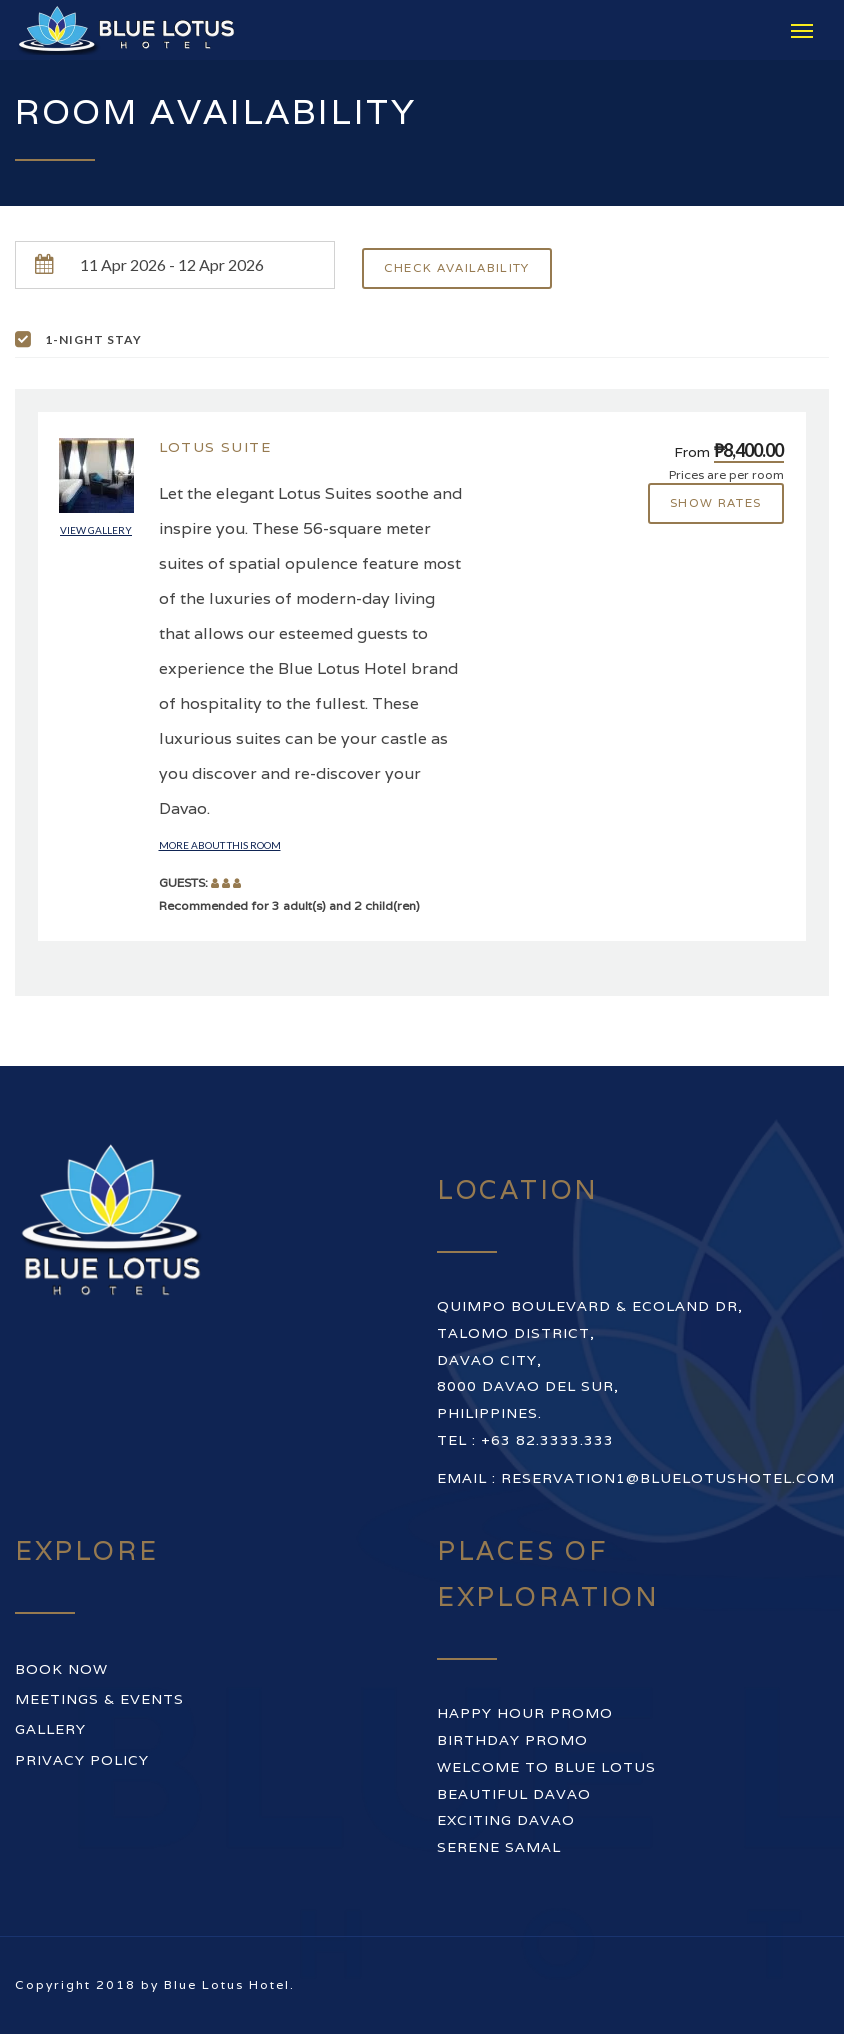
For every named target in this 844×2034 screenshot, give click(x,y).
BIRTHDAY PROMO (512, 1740)
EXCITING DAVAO (506, 1820)
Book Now (61, 1669)
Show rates (715, 502)
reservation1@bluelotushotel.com (668, 1478)
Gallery (50, 1729)
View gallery (96, 530)
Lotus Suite (215, 447)
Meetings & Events (99, 1699)
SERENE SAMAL (499, 1847)
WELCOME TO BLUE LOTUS (546, 1767)
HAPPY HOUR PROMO (525, 1713)
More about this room (220, 845)
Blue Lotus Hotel (227, 1984)
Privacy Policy (82, 1760)
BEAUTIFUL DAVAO (514, 1794)
